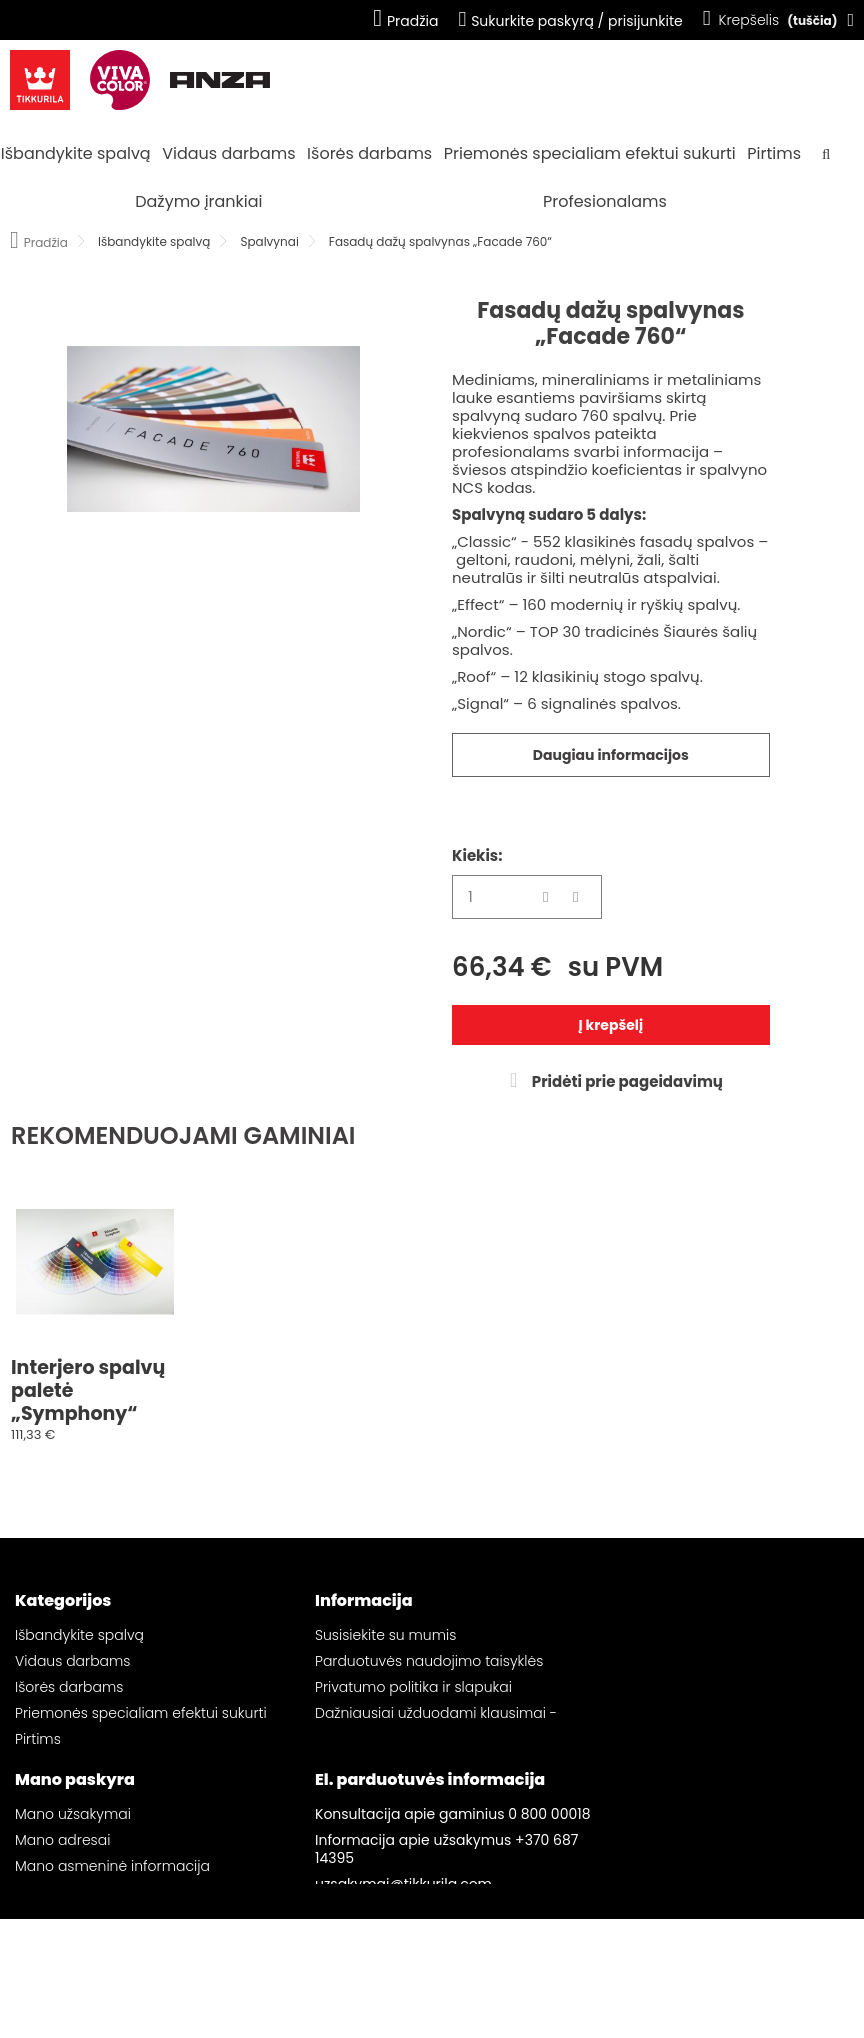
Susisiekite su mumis (385, 1635)
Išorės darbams (369, 153)
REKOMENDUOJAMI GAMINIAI (183, 1135)
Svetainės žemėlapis (385, 1757)
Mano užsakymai (73, 1884)
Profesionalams (605, 201)
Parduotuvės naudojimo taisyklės (429, 1661)
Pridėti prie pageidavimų (626, 1081)
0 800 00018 (549, 1884)
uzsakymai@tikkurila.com (403, 1954)
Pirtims (774, 153)
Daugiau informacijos (611, 755)
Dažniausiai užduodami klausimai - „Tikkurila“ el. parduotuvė (436, 1722)
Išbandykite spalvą (76, 153)
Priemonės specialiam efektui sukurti (590, 153)
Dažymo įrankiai (198, 201)
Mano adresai (62, 1910)
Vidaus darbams (228, 153)
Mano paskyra (75, 1849)
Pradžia (405, 21)
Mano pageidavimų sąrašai (110, 1962)
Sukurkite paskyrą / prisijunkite (570, 21)
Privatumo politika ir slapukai (413, 1687)
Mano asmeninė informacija (112, 1936)
